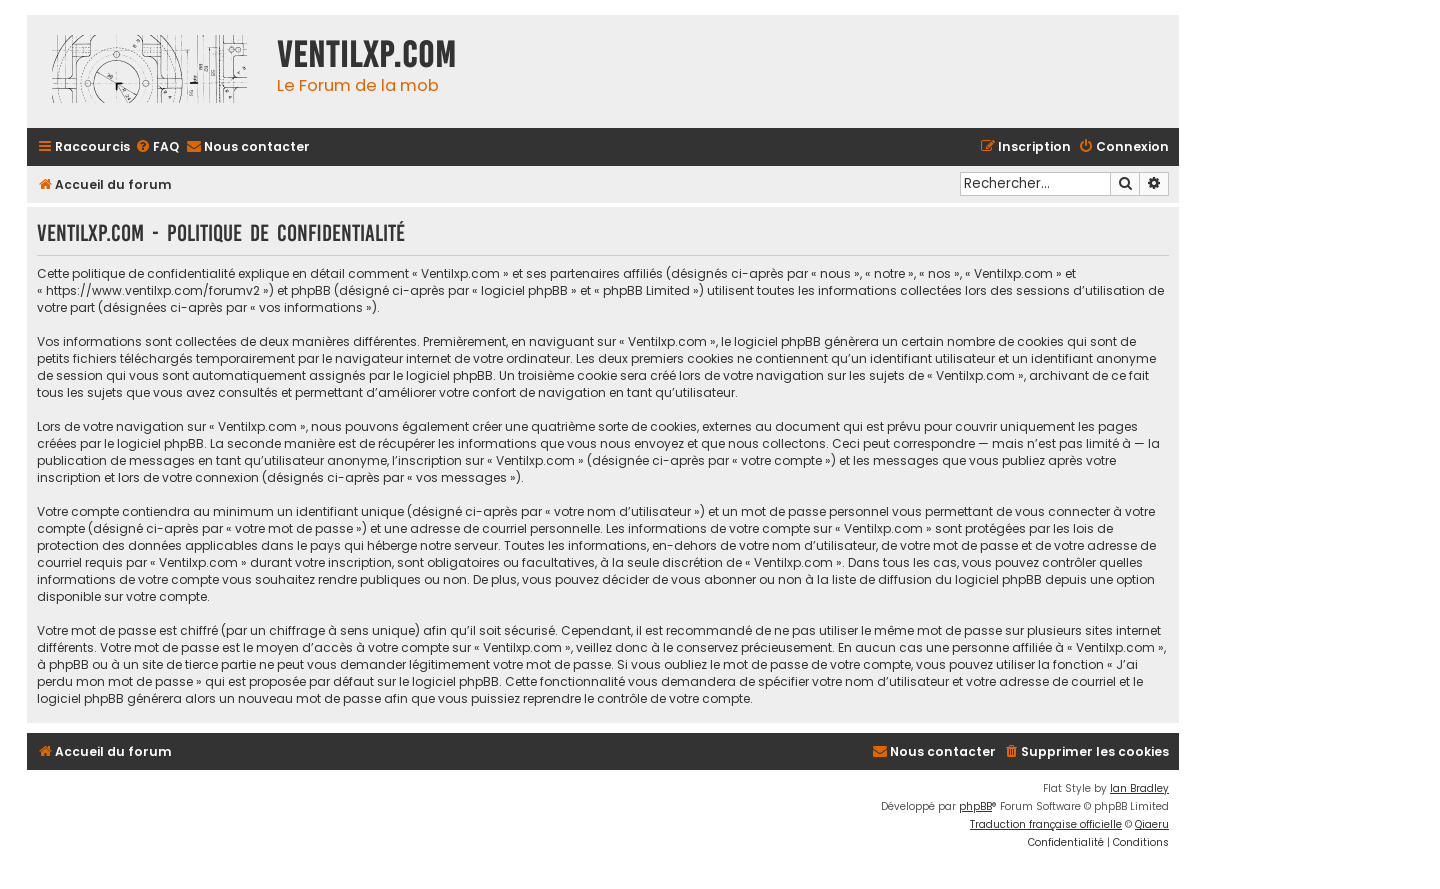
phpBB (975, 806)
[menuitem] (157, 147)
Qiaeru (1152, 824)
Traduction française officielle (1046, 824)
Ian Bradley (1139, 788)
